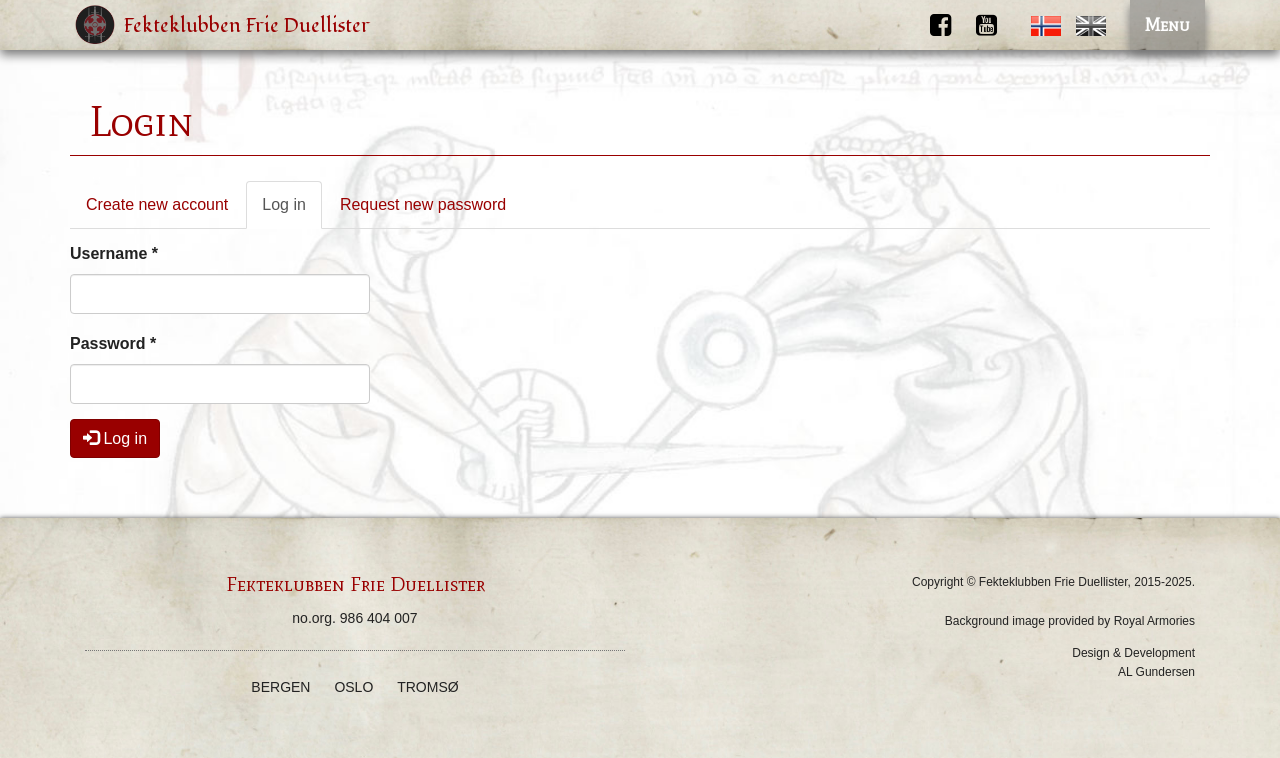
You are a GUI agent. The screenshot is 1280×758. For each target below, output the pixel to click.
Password (113, 343)
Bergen (280, 687)
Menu (1167, 25)
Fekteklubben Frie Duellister (247, 26)
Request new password (423, 204)
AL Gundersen (1156, 672)
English (1091, 26)
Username (114, 253)
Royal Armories (1154, 621)
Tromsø (427, 687)
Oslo (353, 687)
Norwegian (1046, 26)
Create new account (157, 204)
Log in (292, 210)
